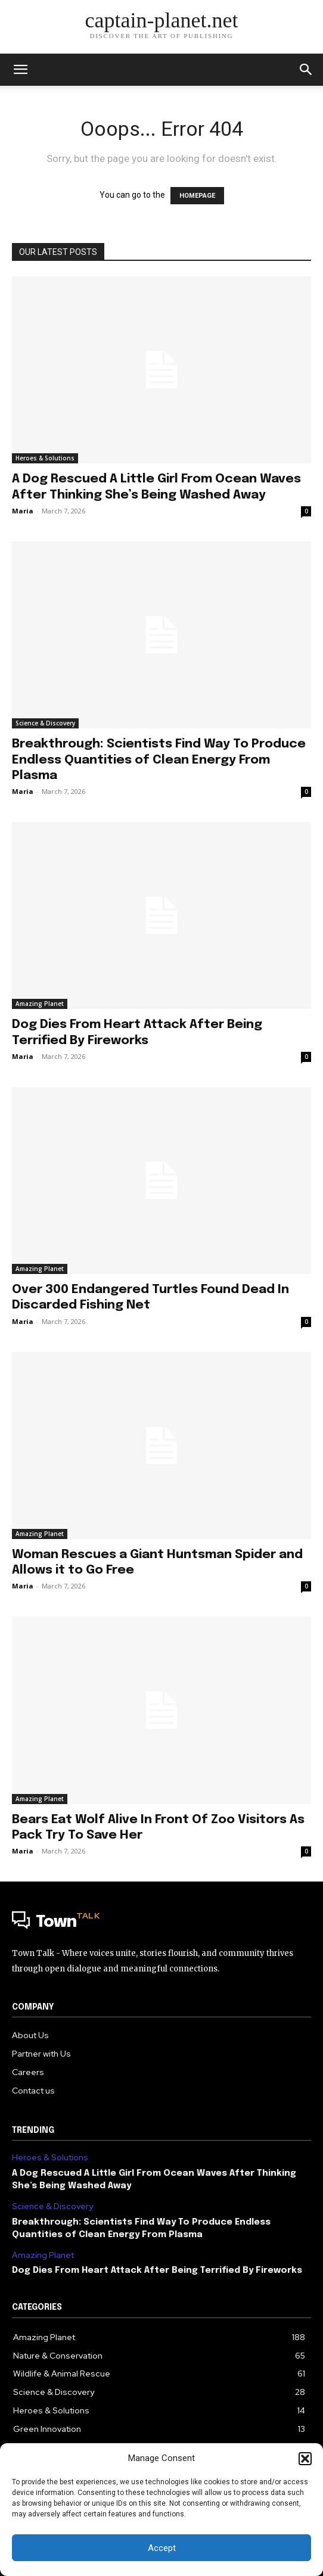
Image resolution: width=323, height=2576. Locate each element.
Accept (162, 2548)
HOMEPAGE (197, 196)
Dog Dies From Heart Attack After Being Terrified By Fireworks (157, 2270)
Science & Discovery (45, 723)
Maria (22, 510)
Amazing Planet (39, 1003)
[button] (305, 2459)
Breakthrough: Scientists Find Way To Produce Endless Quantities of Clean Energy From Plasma (159, 759)
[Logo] (161, 1922)
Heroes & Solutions (44, 458)
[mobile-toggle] (20, 70)
